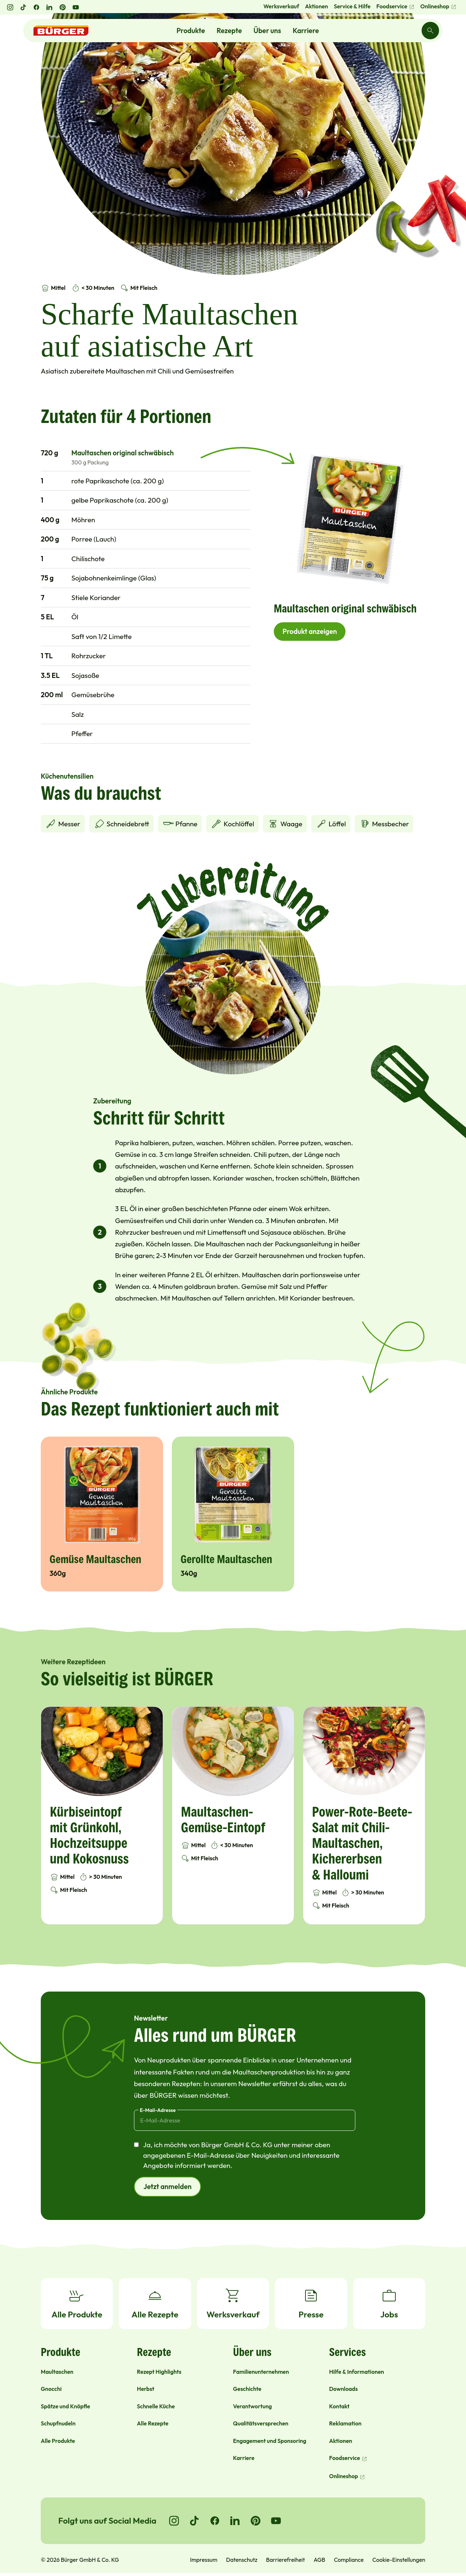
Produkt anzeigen (310, 631)
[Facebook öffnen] (36, 7)
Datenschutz (241, 2559)
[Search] (430, 30)
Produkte (191, 30)
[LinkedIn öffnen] (49, 7)
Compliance (349, 2559)
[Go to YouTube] (276, 2521)
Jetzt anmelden (167, 2186)
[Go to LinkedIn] (235, 2521)
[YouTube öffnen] (75, 7)
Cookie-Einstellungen (398, 2559)
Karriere (306, 30)
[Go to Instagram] (174, 2521)
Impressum (203, 2559)
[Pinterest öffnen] (62, 7)
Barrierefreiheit (285, 2559)
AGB (319, 2559)
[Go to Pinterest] (255, 2521)
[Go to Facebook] (215, 2521)
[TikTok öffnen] (23, 7)
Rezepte (229, 30)
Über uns (267, 30)
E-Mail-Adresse (158, 2110)
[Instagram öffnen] (10, 7)
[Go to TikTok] (194, 2521)
